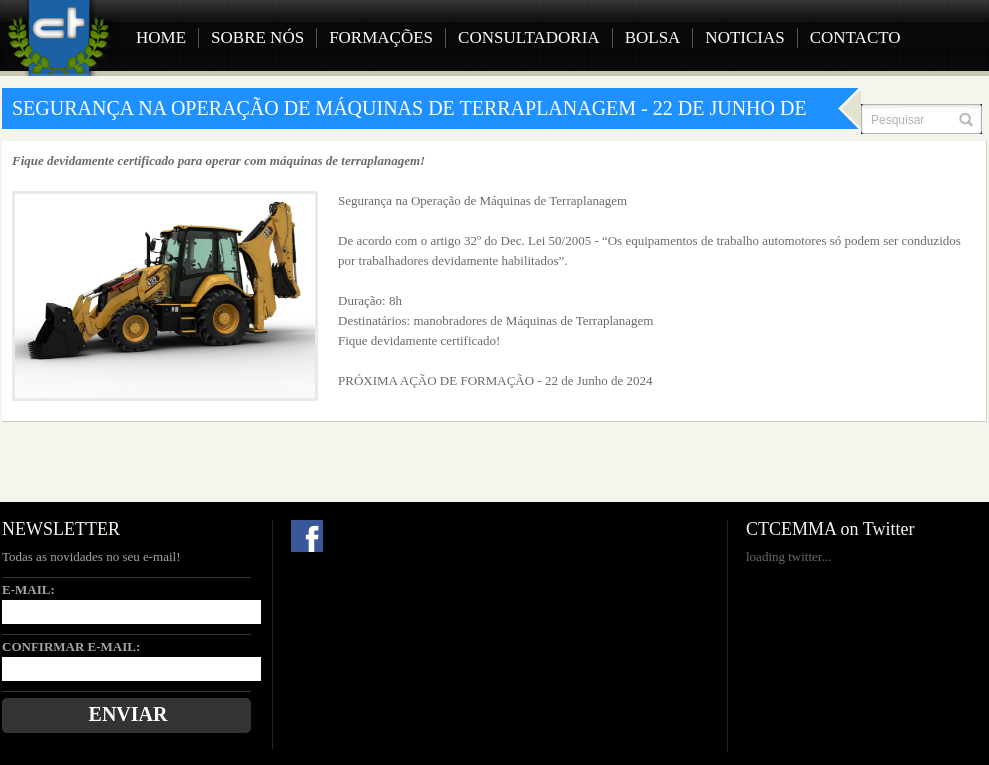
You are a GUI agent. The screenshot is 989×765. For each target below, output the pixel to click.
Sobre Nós (257, 37)
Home (161, 37)
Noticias (744, 37)
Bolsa (653, 37)
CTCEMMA (64, 38)
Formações (381, 37)
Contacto (855, 37)
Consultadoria (529, 37)
